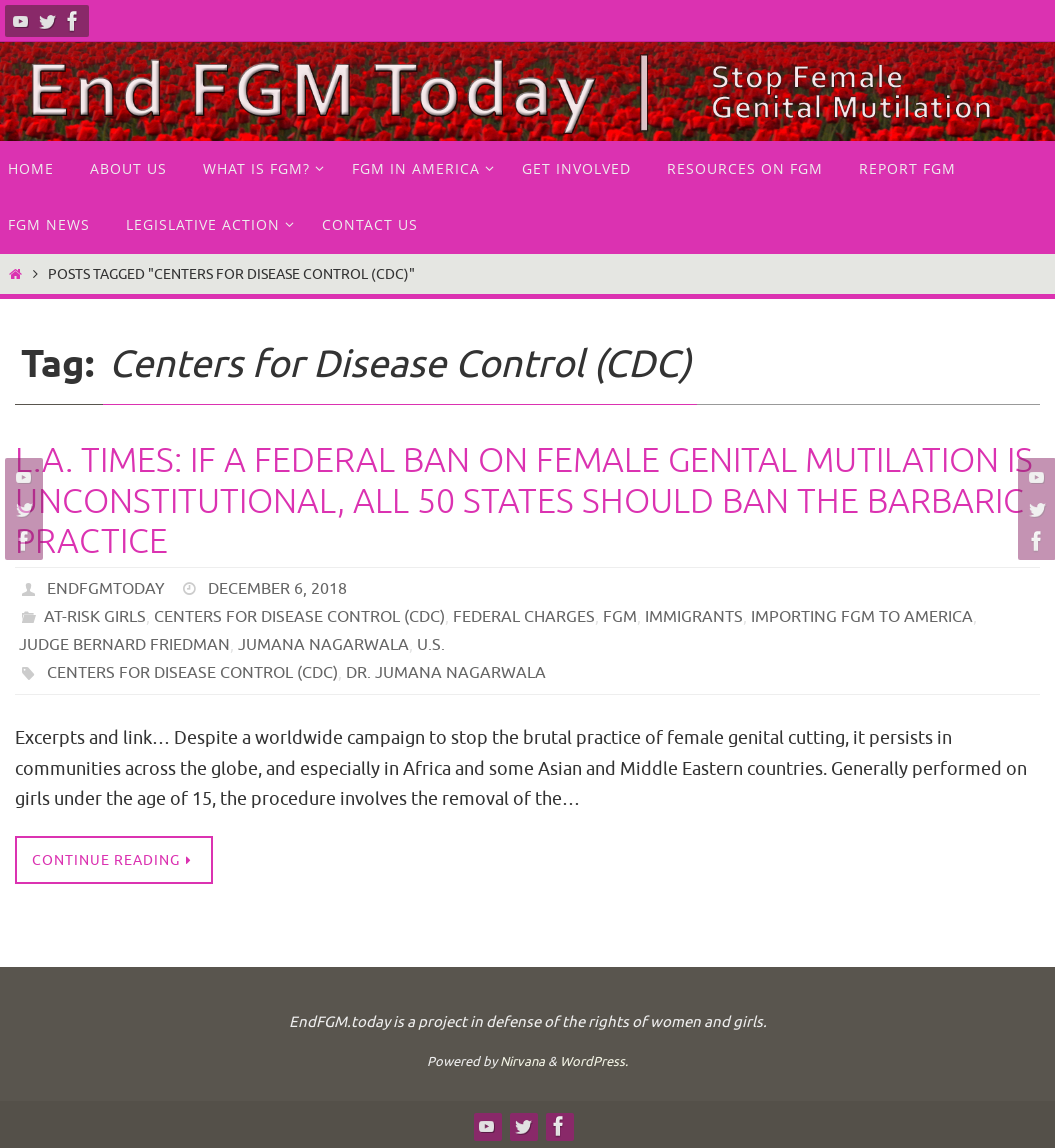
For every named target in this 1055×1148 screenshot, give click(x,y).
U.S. (431, 645)
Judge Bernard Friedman (124, 645)
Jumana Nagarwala (323, 645)
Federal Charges (524, 617)
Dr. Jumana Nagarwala (446, 673)
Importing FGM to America (862, 617)
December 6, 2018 (277, 589)
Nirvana (522, 1061)
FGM (620, 617)
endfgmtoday (106, 589)
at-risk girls (95, 617)
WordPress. (594, 1061)
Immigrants (694, 617)
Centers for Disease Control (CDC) (299, 617)
